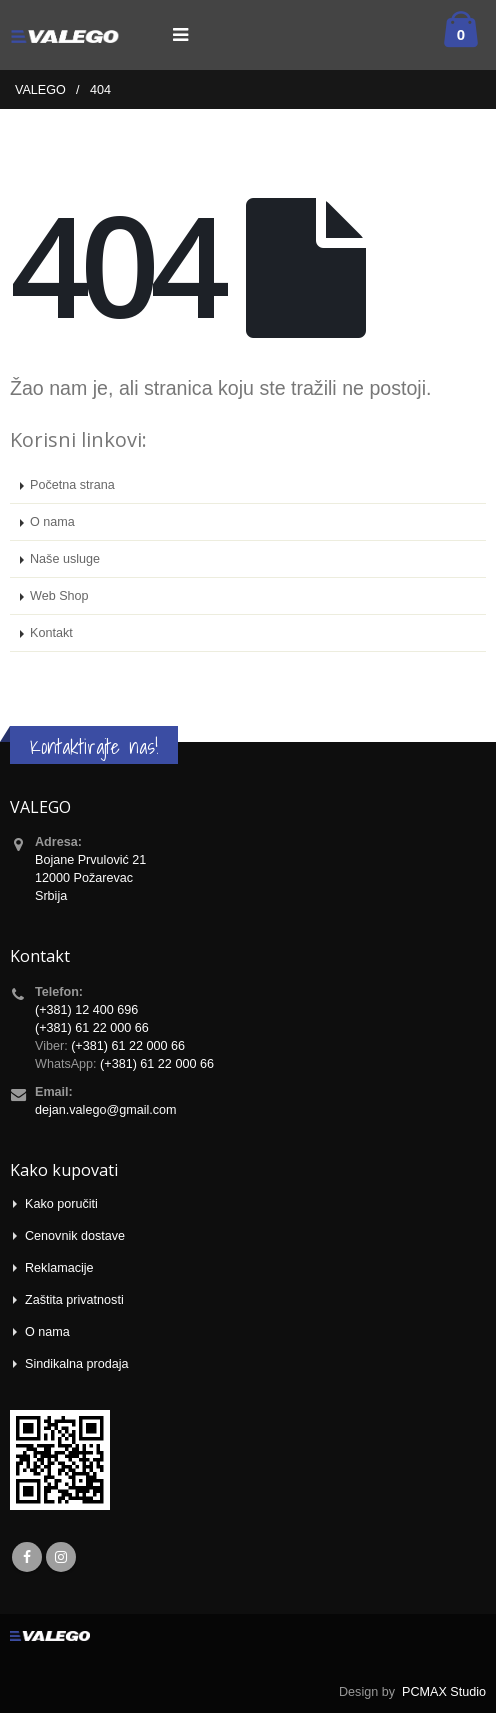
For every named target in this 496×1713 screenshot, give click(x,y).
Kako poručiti (61, 1204)
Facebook (27, 1557)
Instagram (61, 1557)
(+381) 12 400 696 (86, 1010)
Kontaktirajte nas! (94, 746)
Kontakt (51, 633)
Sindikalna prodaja (77, 1364)
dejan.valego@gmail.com (106, 1110)
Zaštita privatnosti (74, 1300)
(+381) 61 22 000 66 (92, 1028)
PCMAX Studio (444, 1692)
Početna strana (72, 485)
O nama (52, 522)
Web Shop (59, 596)
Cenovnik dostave (75, 1236)
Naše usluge (65, 559)
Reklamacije (59, 1268)
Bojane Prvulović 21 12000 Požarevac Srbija (90, 878)
